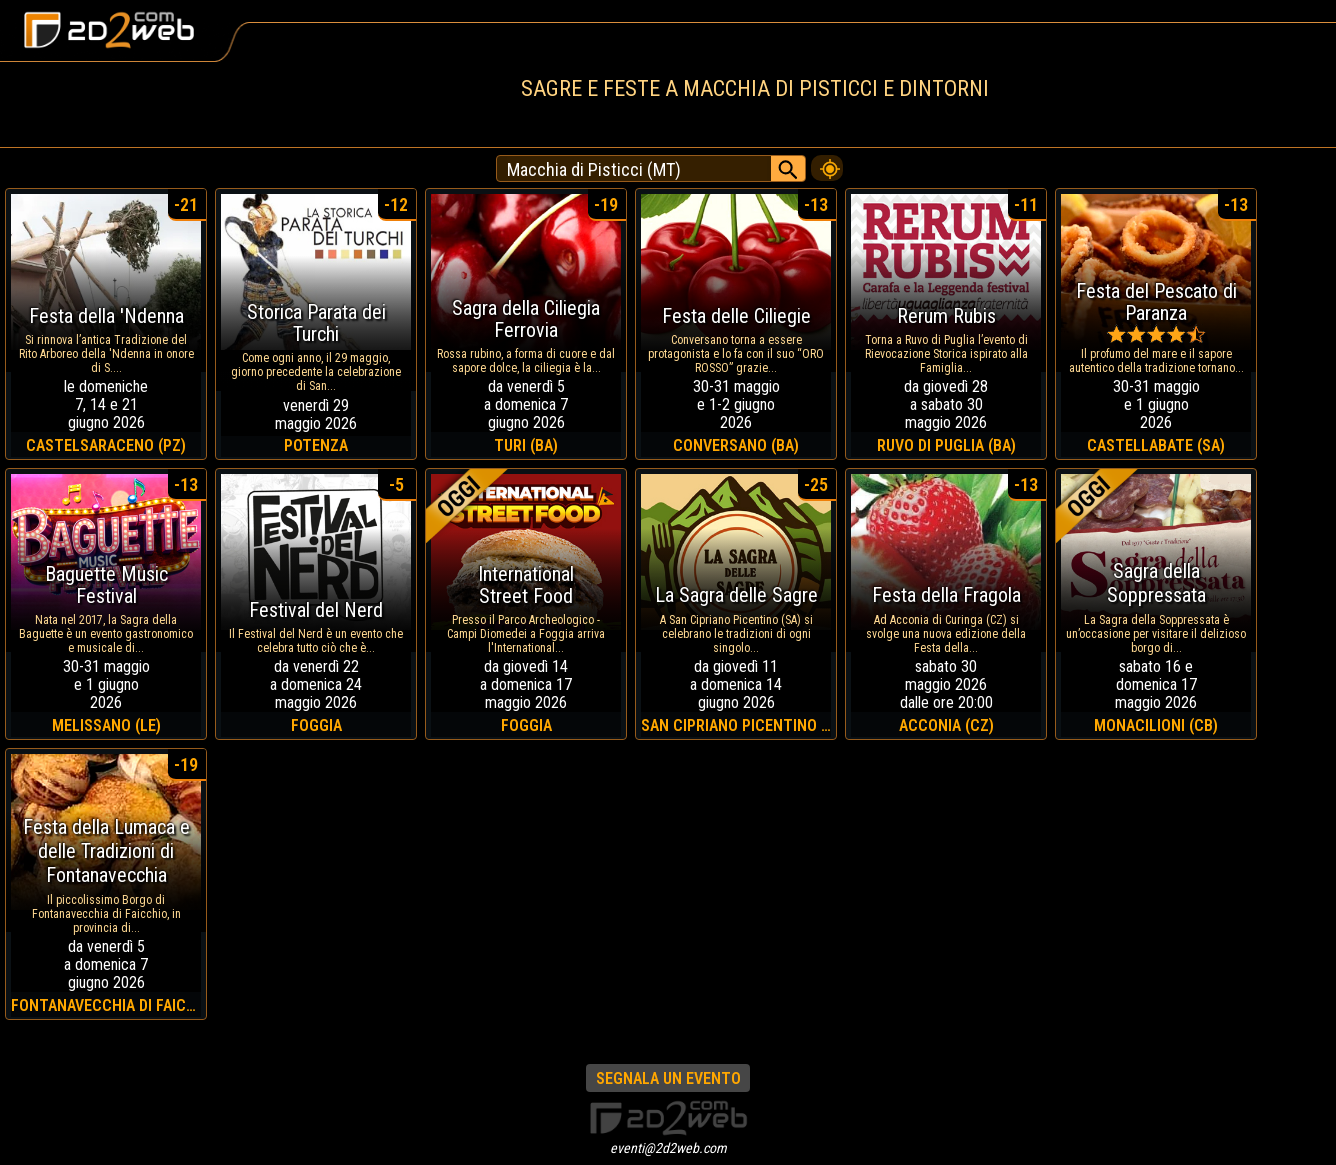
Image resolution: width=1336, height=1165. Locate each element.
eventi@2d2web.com (668, 1148)
